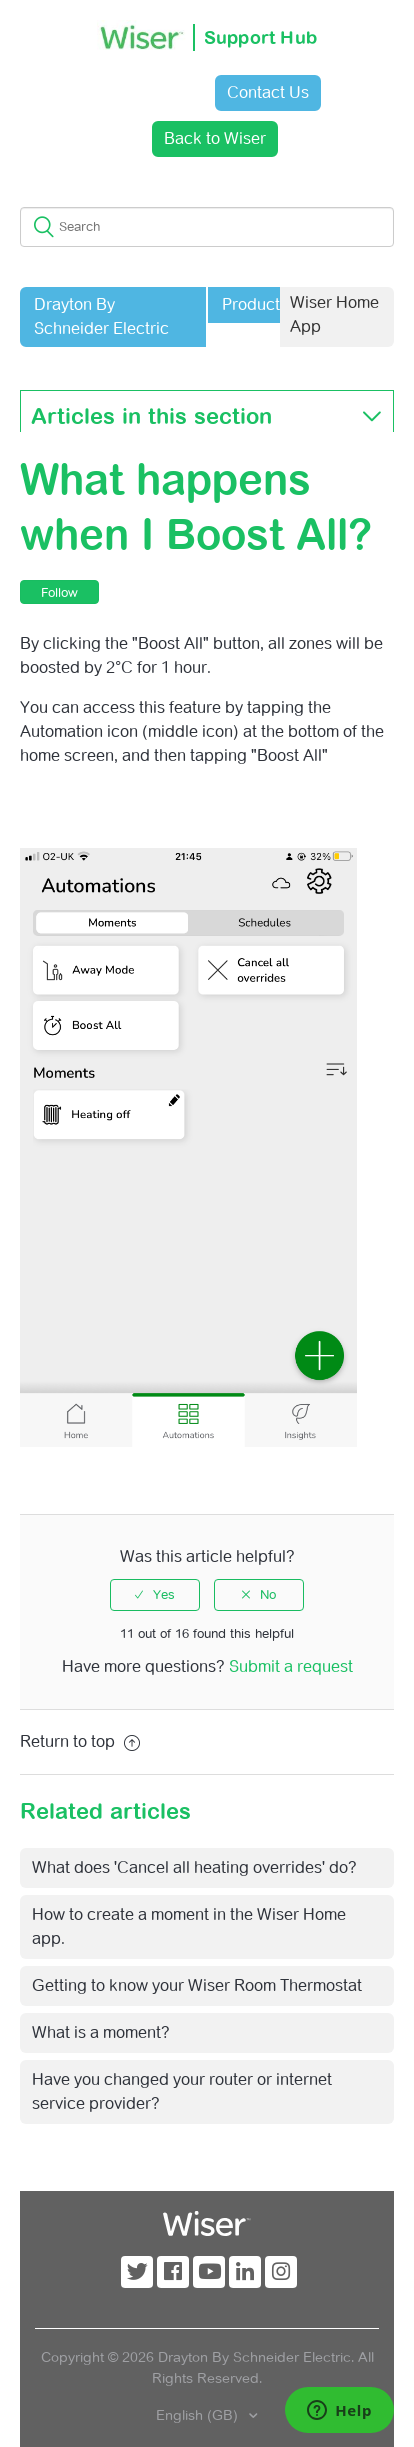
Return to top (80, 1741)
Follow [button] (59, 592)
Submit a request (291, 1666)
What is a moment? (101, 2032)
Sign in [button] (150, 92)
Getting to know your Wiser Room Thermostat (197, 1985)
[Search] (207, 227)
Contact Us (268, 92)
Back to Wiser (215, 138)
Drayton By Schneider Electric (101, 316)
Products (255, 304)
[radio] (155, 1595)
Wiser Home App (334, 314)
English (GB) (199, 2415)
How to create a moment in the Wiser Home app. (189, 1926)
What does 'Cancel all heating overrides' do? (194, 1867)
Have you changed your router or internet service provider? (182, 2091)
